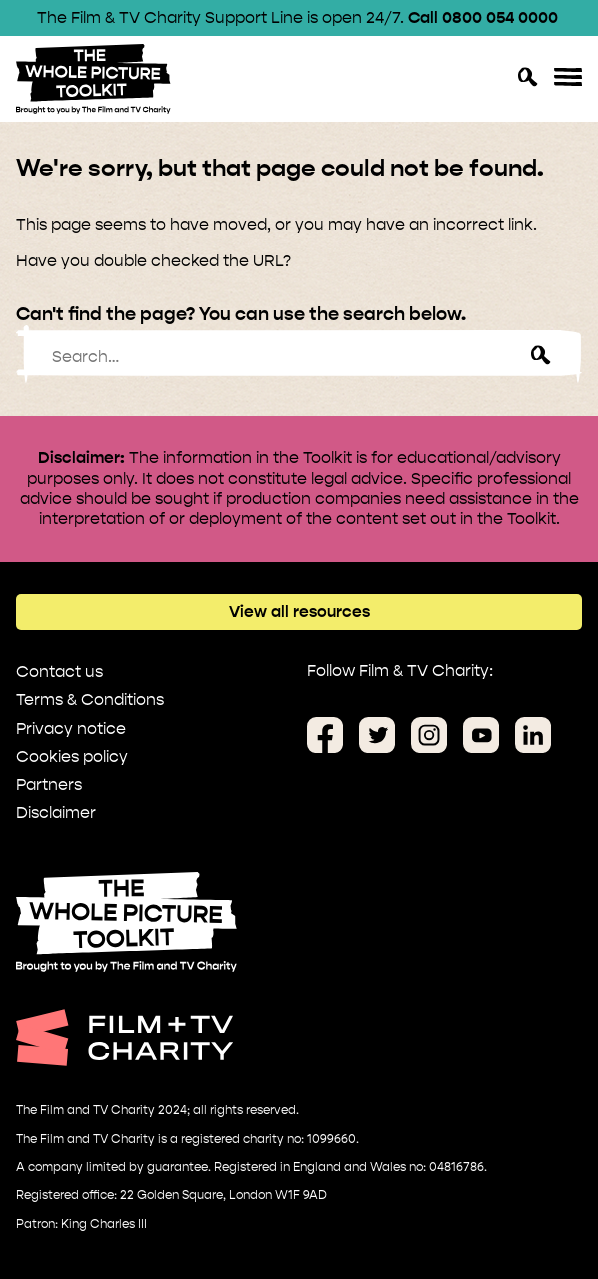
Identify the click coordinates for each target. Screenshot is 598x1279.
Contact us (59, 671)
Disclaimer (56, 812)
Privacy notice (71, 728)
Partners (49, 784)
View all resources (299, 611)
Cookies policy (72, 756)
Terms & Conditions (90, 699)
